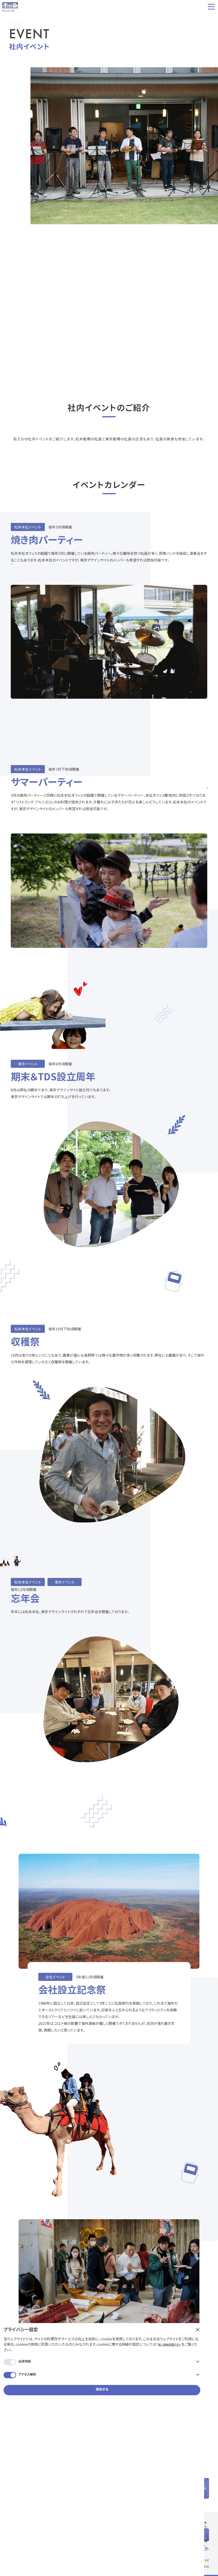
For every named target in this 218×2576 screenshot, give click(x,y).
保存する (38, 104)
